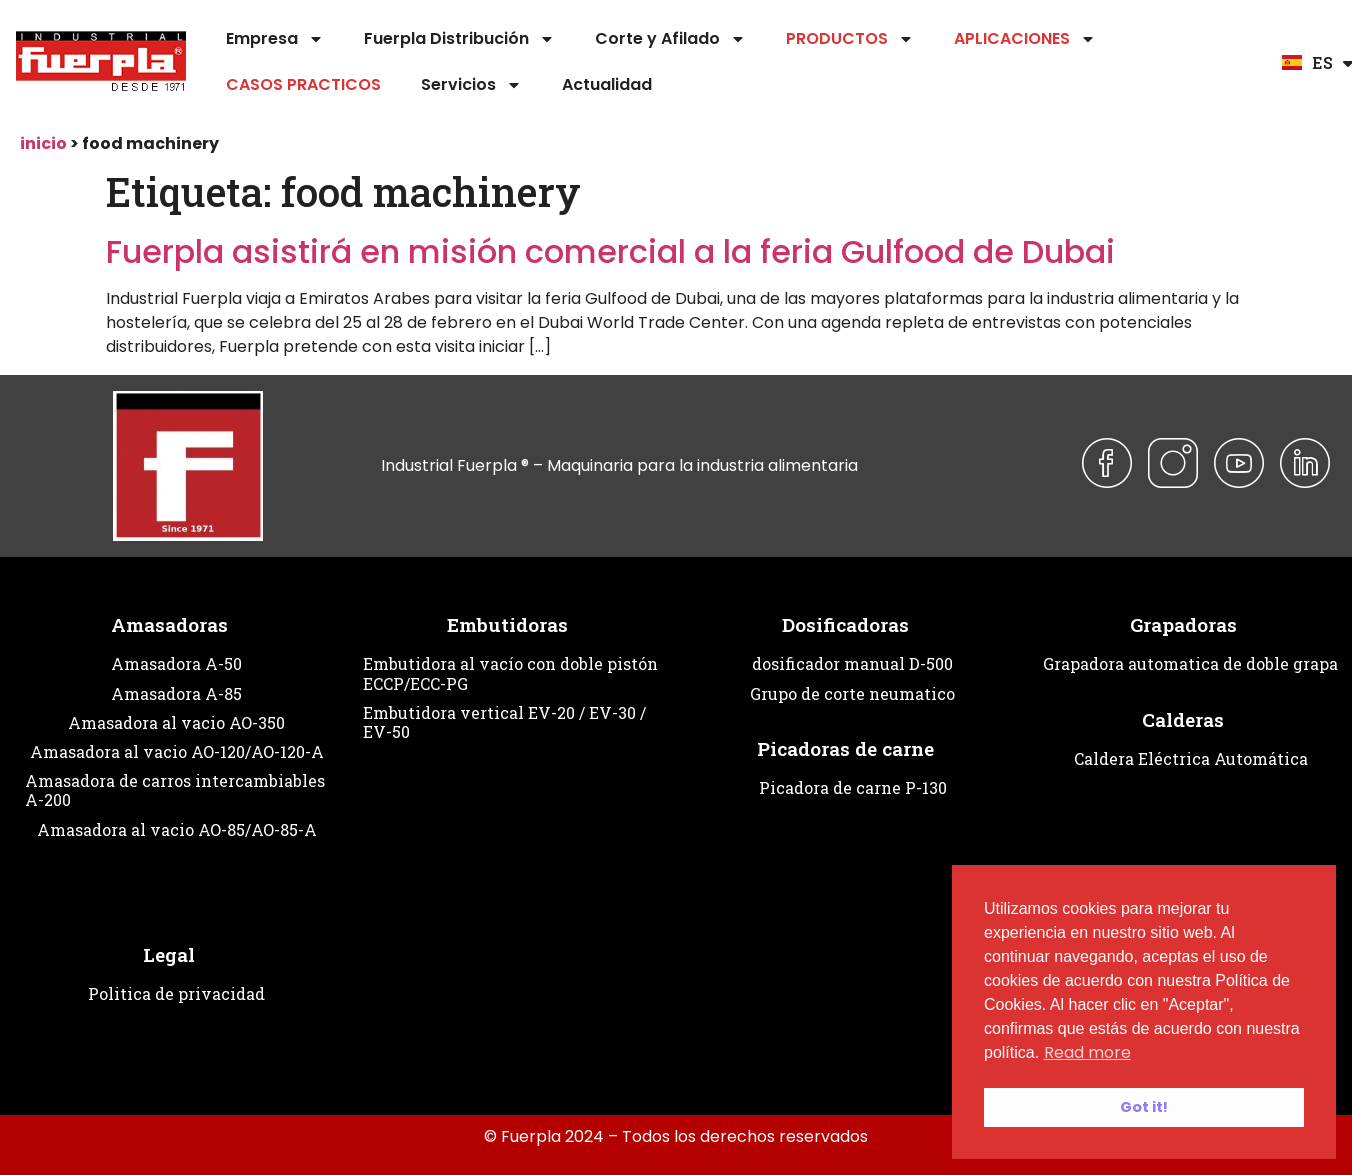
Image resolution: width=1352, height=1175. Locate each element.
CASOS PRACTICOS (303, 84)
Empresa (275, 39)
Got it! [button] (1144, 1107)
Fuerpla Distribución (459, 39)
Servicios (471, 85)
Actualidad (607, 84)
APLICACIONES (1025, 39)
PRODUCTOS (850, 39)
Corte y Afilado (670, 39)
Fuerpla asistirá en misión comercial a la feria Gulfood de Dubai (610, 251)
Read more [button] (1087, 1052)
